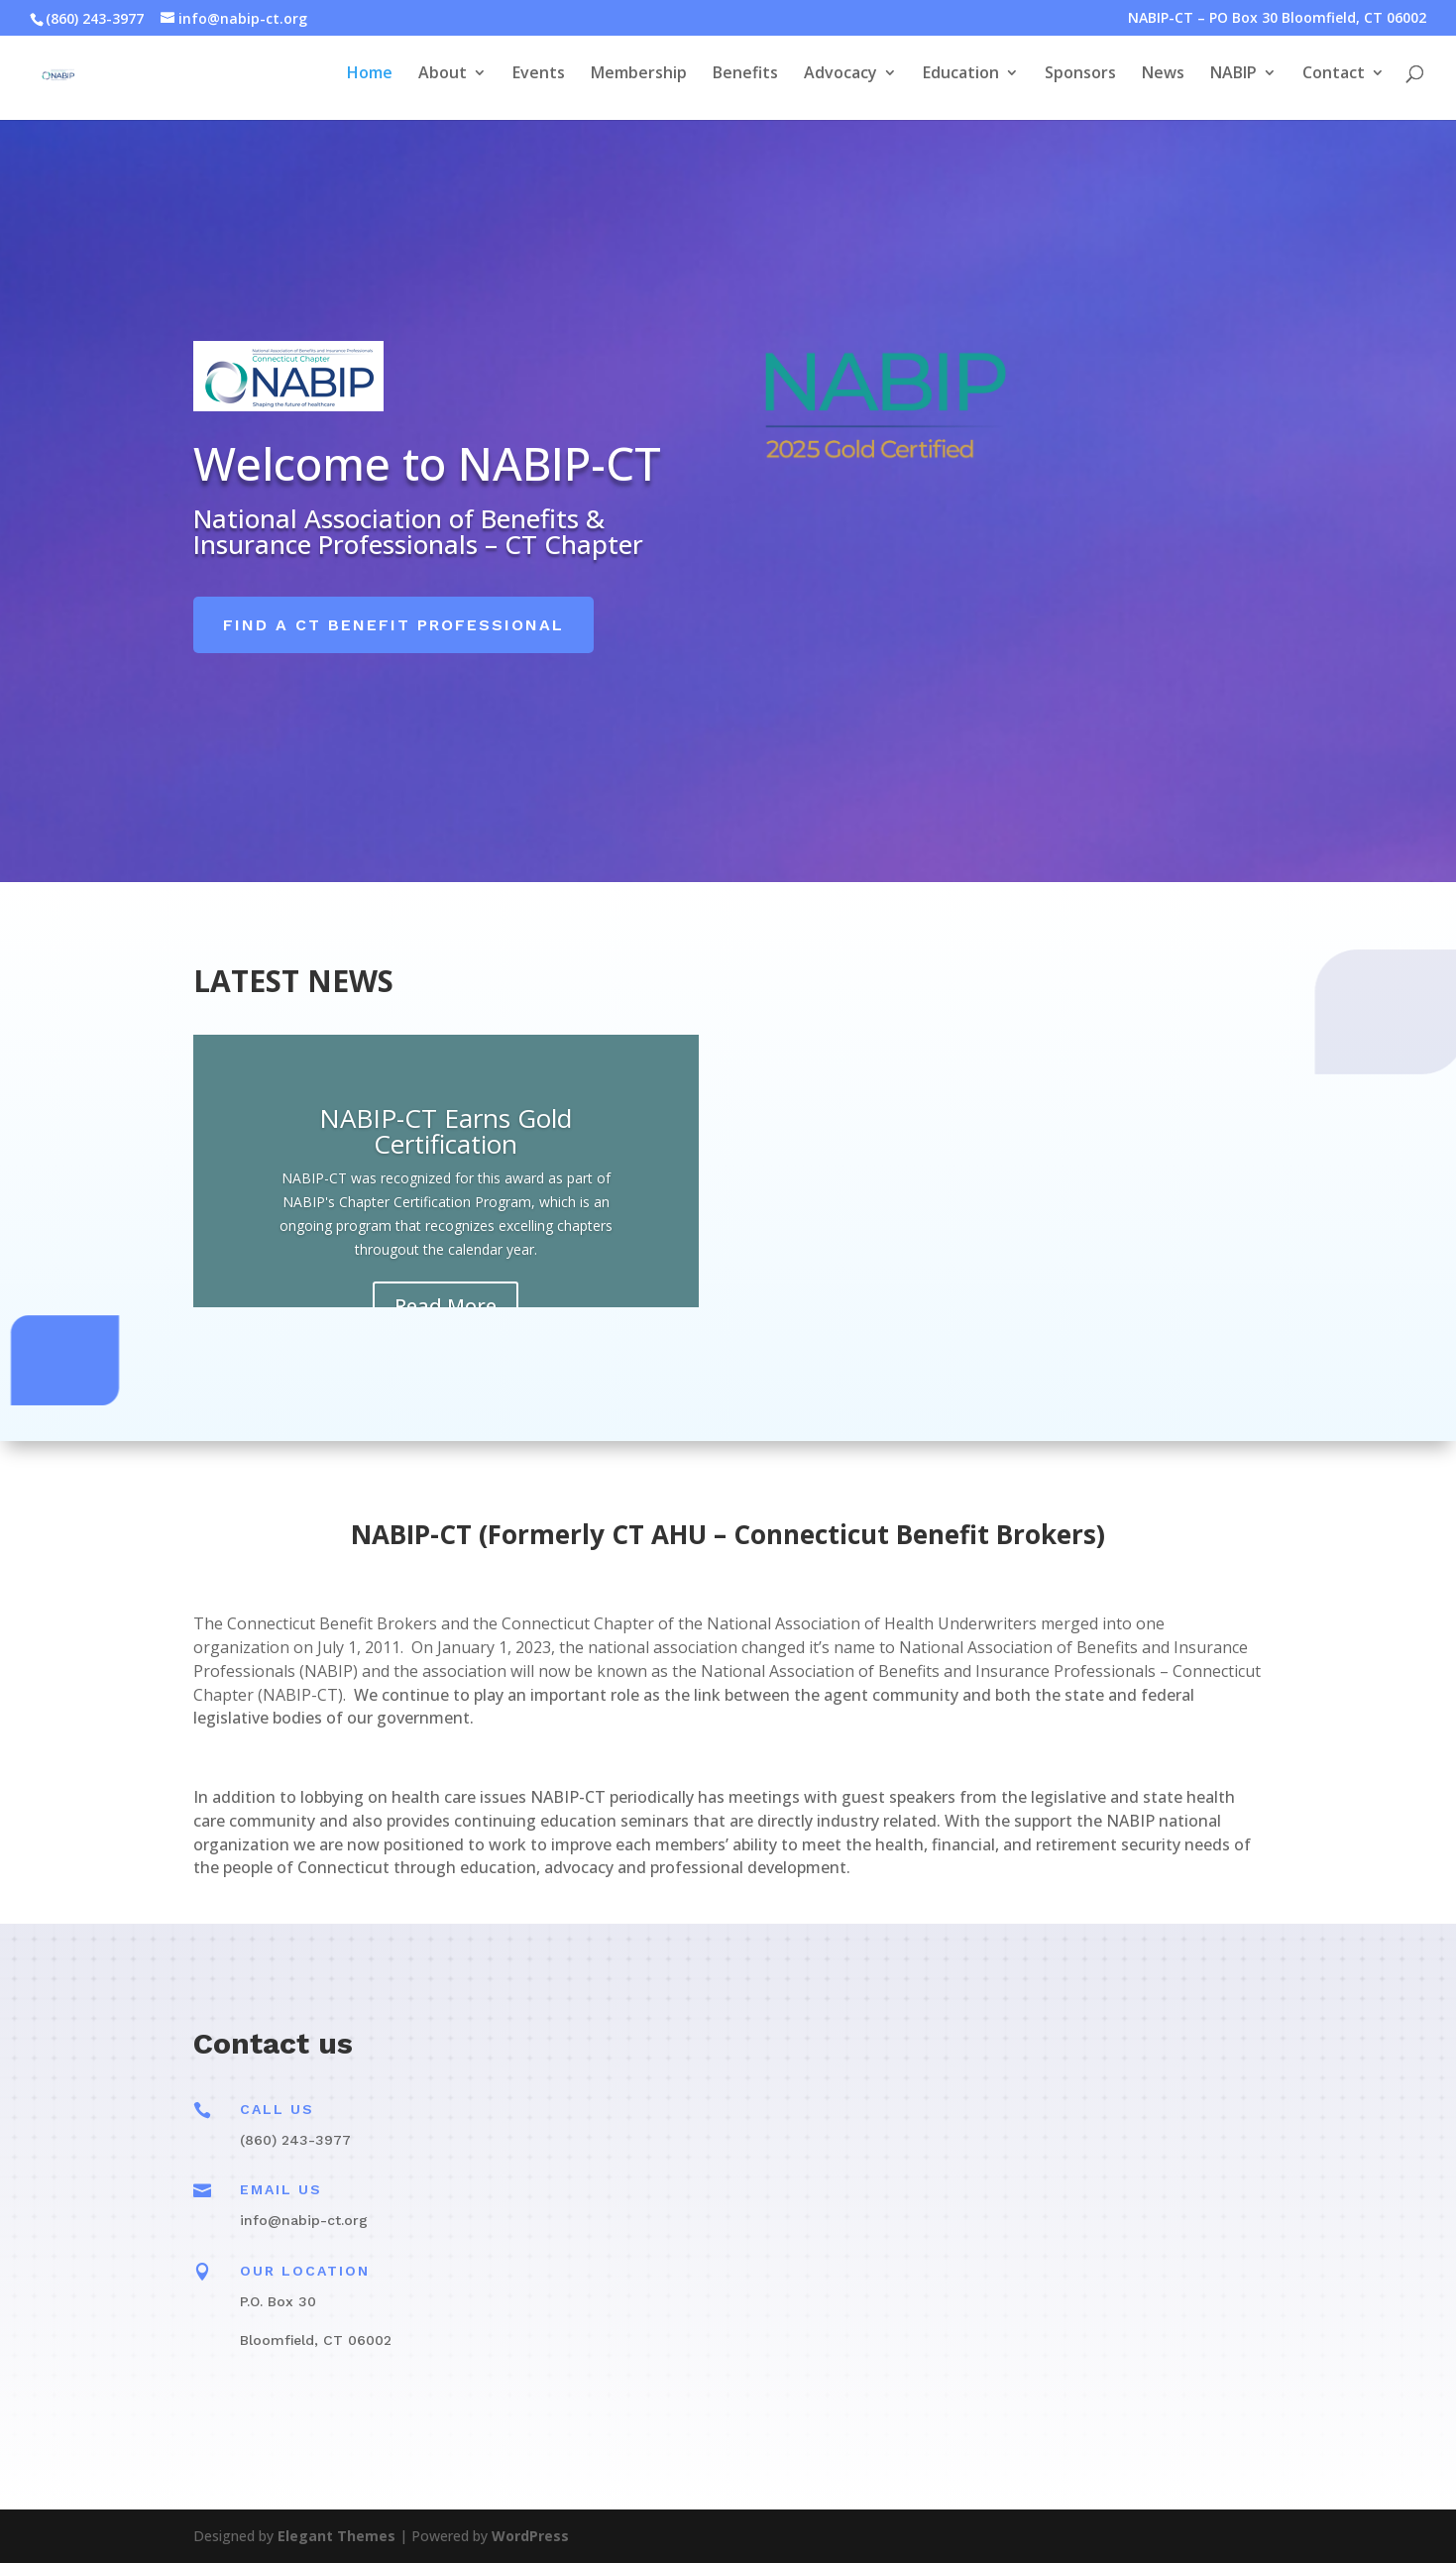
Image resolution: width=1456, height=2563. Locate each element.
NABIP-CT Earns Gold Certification (445, 1131)
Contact (1333, 79)
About (442, 79)
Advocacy (840, 79)
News (1163, 79)
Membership (639, 79)
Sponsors (1080, 79)
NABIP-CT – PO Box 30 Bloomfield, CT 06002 (1277, 19)
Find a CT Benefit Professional (393, 624)
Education (961, 79)
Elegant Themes (336, 2535)
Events (538, 79)
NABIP (1233, 79)
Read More (445, 1305)
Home (369, 79)
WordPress (530, 2535)
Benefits (745, 79)
